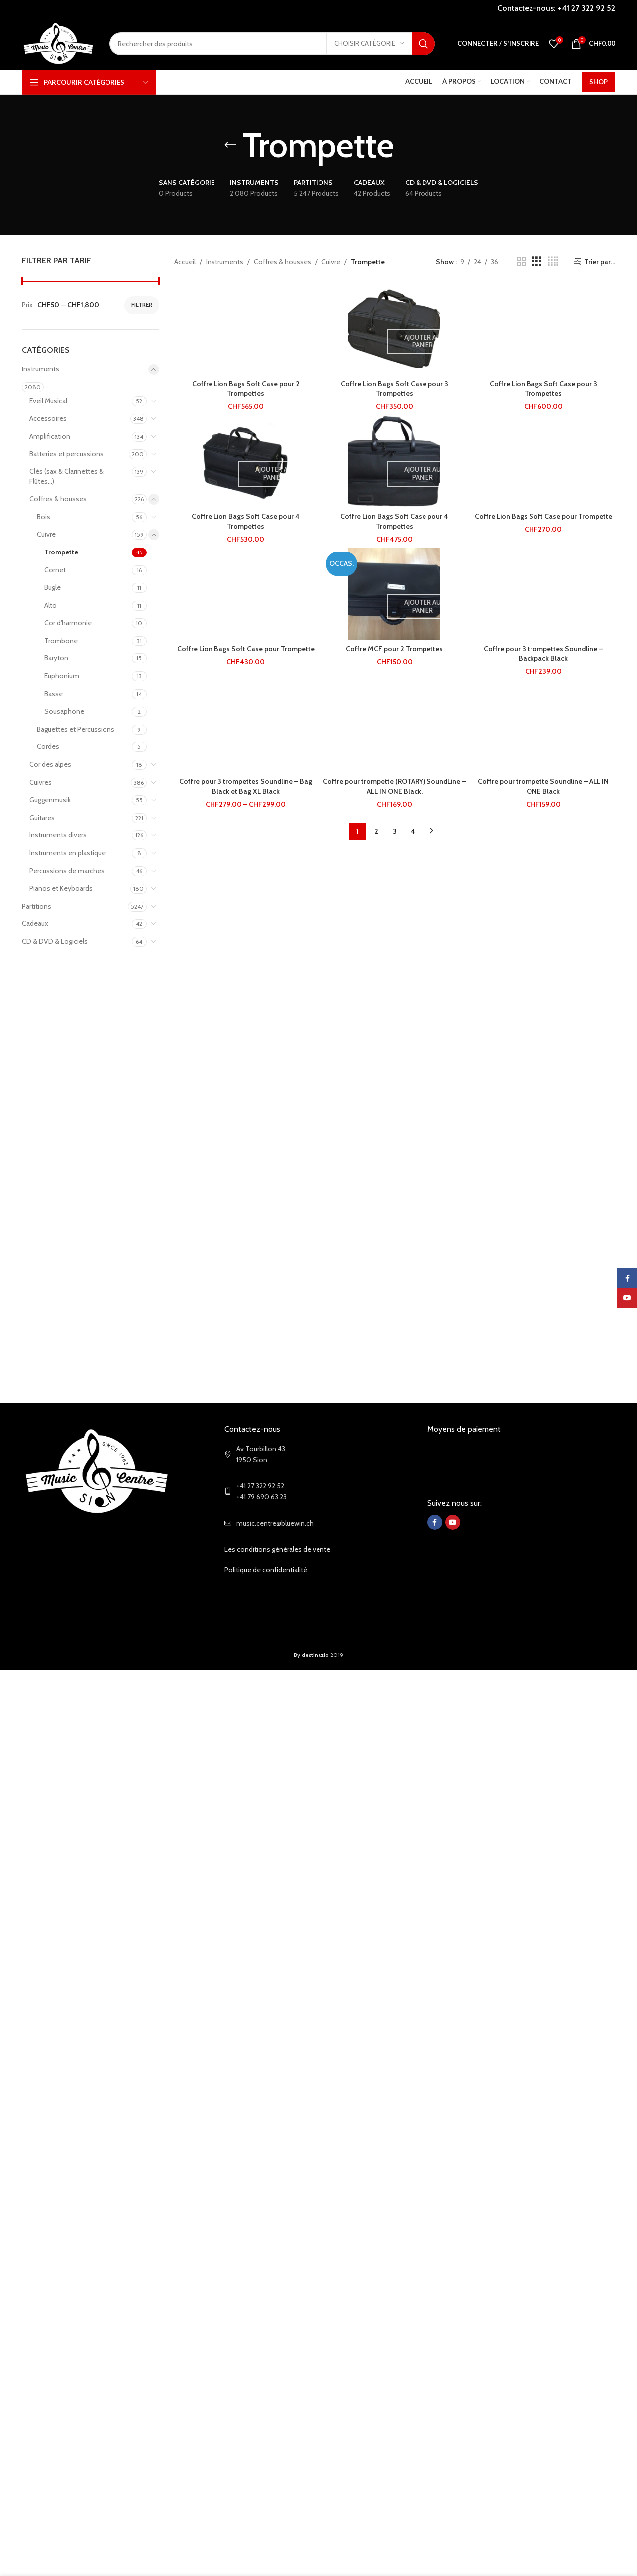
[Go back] (230, 145)
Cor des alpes (50, 764)
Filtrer (141, 304)
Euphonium (61, 675)
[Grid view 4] (553, 261)
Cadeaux (35, 923)
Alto (50, 605)
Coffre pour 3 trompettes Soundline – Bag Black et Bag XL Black (245, 786)
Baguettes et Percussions (75, 729)
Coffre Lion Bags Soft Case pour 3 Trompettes (394, 388)
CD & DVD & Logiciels (55, 941)
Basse (53, 693)
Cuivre (46, 534)
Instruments (40, 369)
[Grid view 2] (521, 261)
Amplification (49, 436)
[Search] (272, 43)
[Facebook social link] (434, 1522)
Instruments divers (58, 834)
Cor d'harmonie (68, 622)
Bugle (52, 587)
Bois (43, 516)
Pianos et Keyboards (61, 888)
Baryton (56, 657)
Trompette (61, 552)
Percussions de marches (67, 870)
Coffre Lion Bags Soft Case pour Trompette (543, 516)
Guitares (42, 817)
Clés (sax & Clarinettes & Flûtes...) (66, 476)
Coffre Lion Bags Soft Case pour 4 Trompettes (246, 521)
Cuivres (40, 782)
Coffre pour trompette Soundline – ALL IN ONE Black (543, 786)
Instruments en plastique (67, 852)
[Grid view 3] (536, 261)
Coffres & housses (58, 498)
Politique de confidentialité (265, 1569)
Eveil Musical (48, 400)
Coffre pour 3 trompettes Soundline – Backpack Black (543, 653)
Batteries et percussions (66, 453)
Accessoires (48, 418)
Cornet (55, 569)
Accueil (185, 261)
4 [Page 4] (413, 831)
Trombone (61, 640)
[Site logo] (58, 42)
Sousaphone (64, 711)
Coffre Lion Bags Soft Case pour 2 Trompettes (246, 388)
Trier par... (599, 261)
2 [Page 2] (376, 831)
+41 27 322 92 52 (586, 8)
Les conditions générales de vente (277, 1549)
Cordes (48, 746)
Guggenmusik (50, 799)
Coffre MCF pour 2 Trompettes (394, 648)
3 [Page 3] (395, 831)
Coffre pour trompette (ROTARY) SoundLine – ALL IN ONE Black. (394, 786)
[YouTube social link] (452, 1522)
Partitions (36, 906)
